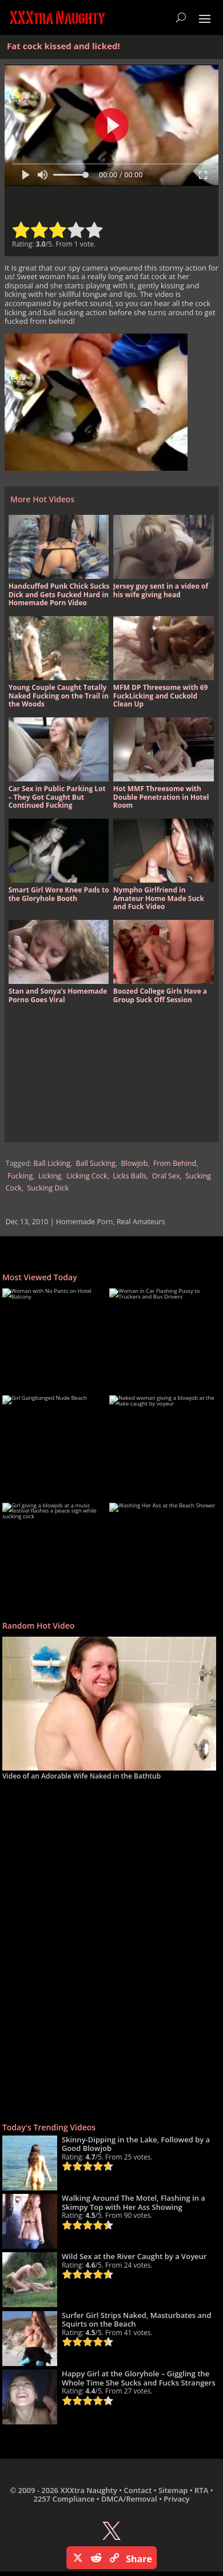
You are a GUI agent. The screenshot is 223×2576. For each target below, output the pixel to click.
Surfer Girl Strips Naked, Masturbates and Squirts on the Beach (137, 2319)
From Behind (174, 1163)
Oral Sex (166, 1176)
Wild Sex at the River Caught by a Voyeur (134, 2256)
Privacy (176, 2499)
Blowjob (134, 1163)
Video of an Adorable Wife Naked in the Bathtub (81, 1776)
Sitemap (173, 2490)
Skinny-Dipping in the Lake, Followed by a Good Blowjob (136, 2144)
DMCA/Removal (129, 2499)
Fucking (20, 1176)
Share (139, 2559)
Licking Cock (87, 1176)
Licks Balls (129, 1176)
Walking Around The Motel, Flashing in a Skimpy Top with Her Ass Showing (133, 2202)
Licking (49, 1176)
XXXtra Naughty (88, 2490)
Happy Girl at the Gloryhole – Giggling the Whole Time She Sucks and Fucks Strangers (139, 2378)
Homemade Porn (84, 1222)
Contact (138, 2490)
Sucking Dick (48, 1188)
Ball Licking (51, 1163)
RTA (201, 2490)
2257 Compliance (64, 2499)
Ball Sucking (96, 1163)
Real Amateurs (141, 1222)
